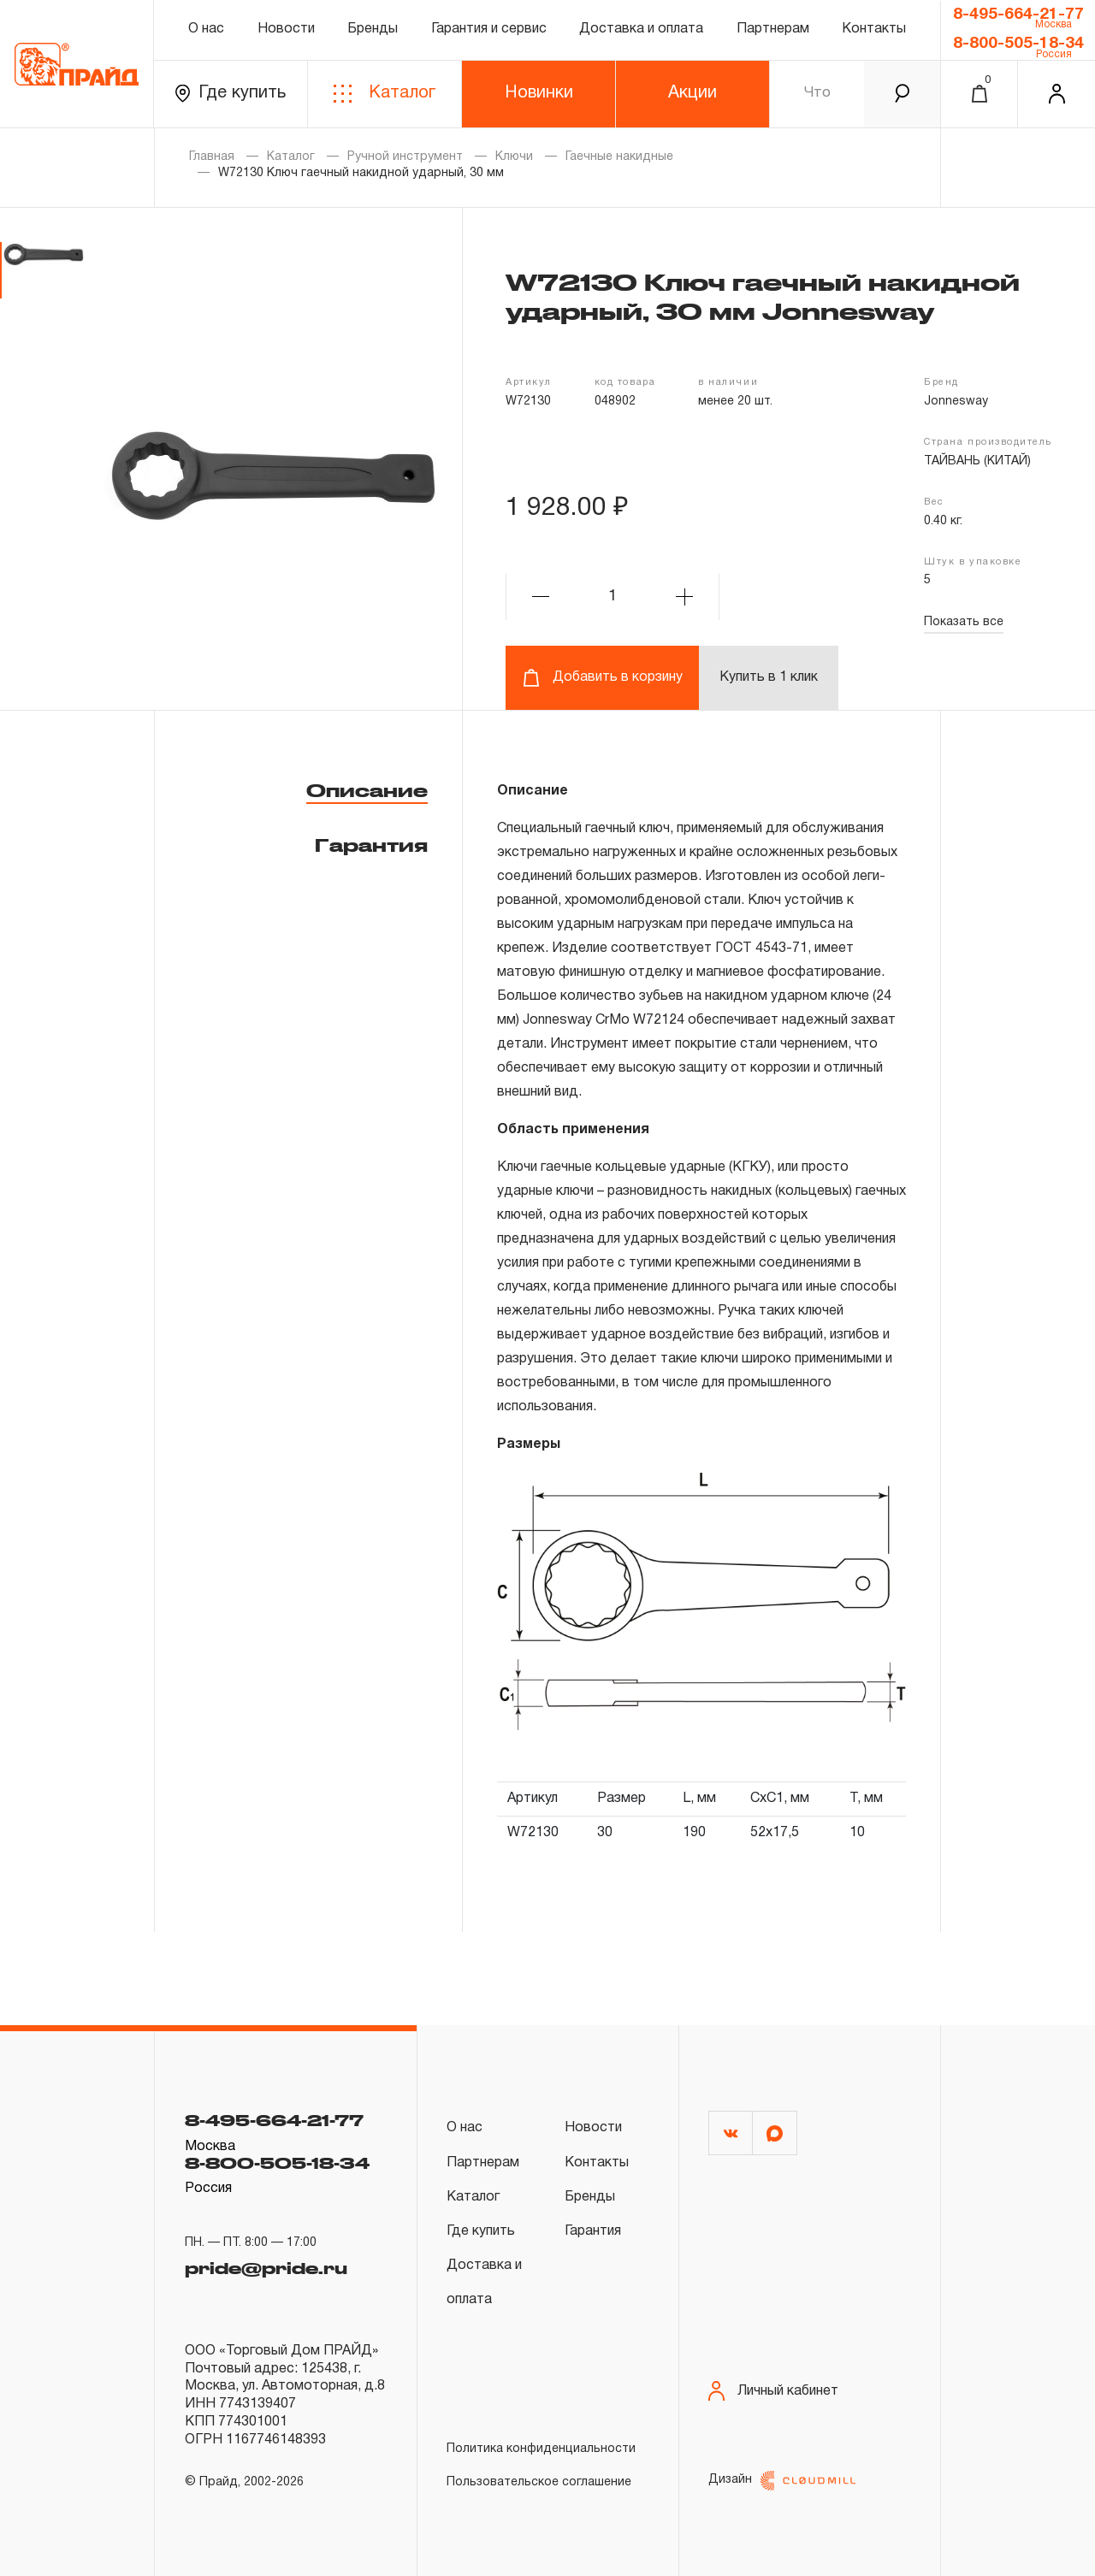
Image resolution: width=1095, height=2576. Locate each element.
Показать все (963, 622)
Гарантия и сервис (489, 29)
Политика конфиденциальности (541, 2449)
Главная (211, 156)
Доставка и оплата (641, 29)
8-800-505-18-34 (1018, 43)
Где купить (230, 94)
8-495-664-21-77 (1018, 14)
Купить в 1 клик (768, 677)
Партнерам (773, 29)
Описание (367, 790)
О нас (206, 29)
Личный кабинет (773, 2391)
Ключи (514, 156)
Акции (692, 93)
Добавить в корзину (603, 678)
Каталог (384, 94)
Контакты (874, 29)
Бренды (372, 29)
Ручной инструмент (405, 156)
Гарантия (371, 845)
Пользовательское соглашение (539, 2482)
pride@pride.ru (266, 2265)
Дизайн (781, 2480)
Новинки (539, 93)
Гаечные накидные (619, 156)
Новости (286, 29)
